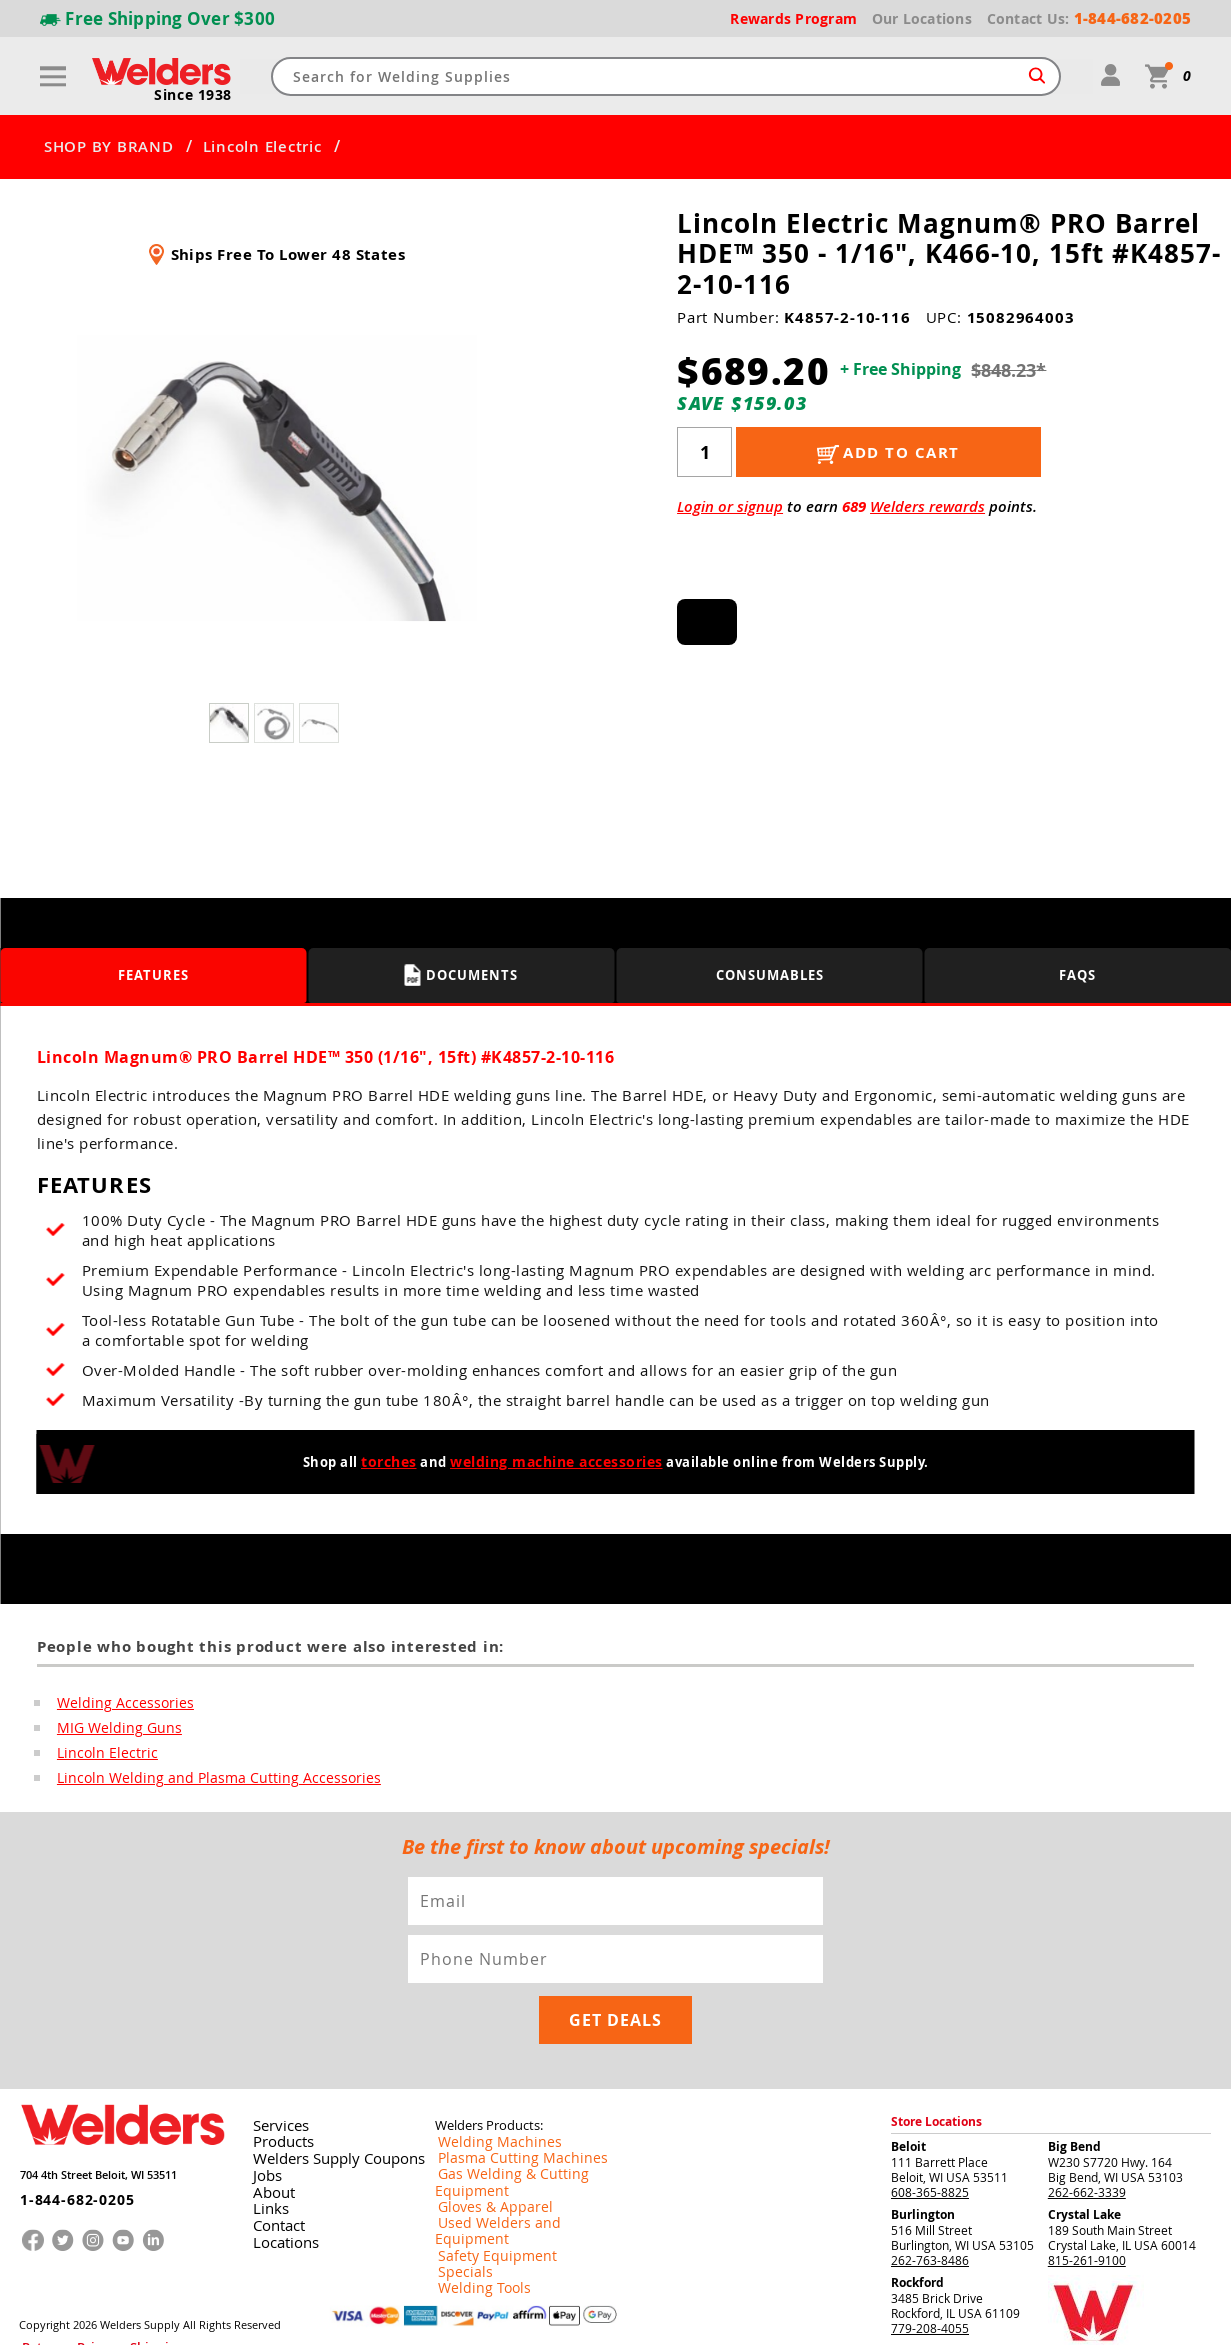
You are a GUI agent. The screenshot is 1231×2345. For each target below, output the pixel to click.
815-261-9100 (1087, 2203)
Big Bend (1074, 2089)
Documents (461, 975)
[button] (499, 483)
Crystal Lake (1084, 2157)
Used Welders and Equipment (517, 2148)
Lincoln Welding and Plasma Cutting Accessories (199, 1781)
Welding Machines (486, 2084)
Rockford (917, 2225)
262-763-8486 (930, 2203)
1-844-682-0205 (63, 2132)
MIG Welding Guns (112, 1729)
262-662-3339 (1087, 2135)
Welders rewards (927, 506)
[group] (277, 478)
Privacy (76, 2283)
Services (274, 2068)
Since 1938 (195, 96)
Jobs (262, 2116)
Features (153, 974)
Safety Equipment (484, 2164)
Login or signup (730, 506)
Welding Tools (473, 2196)
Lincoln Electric (262, 147)
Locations (279, 2180)
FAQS (1077, 974)
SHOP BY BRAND (109, 147)
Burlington (923, 2157)
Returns (37, 2283)
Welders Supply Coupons (324, 2100)
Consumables (769, 974)
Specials (458, 2180)
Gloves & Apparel (483, 2132)
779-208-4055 (930, 2271)
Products (277, 2084)
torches (394, 1462)
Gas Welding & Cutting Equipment (529, 2116)
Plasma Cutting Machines (505, 2100)
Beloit (908, 2089)
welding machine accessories (555, 1462)
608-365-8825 (930, 2135)
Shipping (116, 2283)
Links (265, 2148)
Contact (273, 2164)
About (268, 2132)
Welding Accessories (116, 1703)
